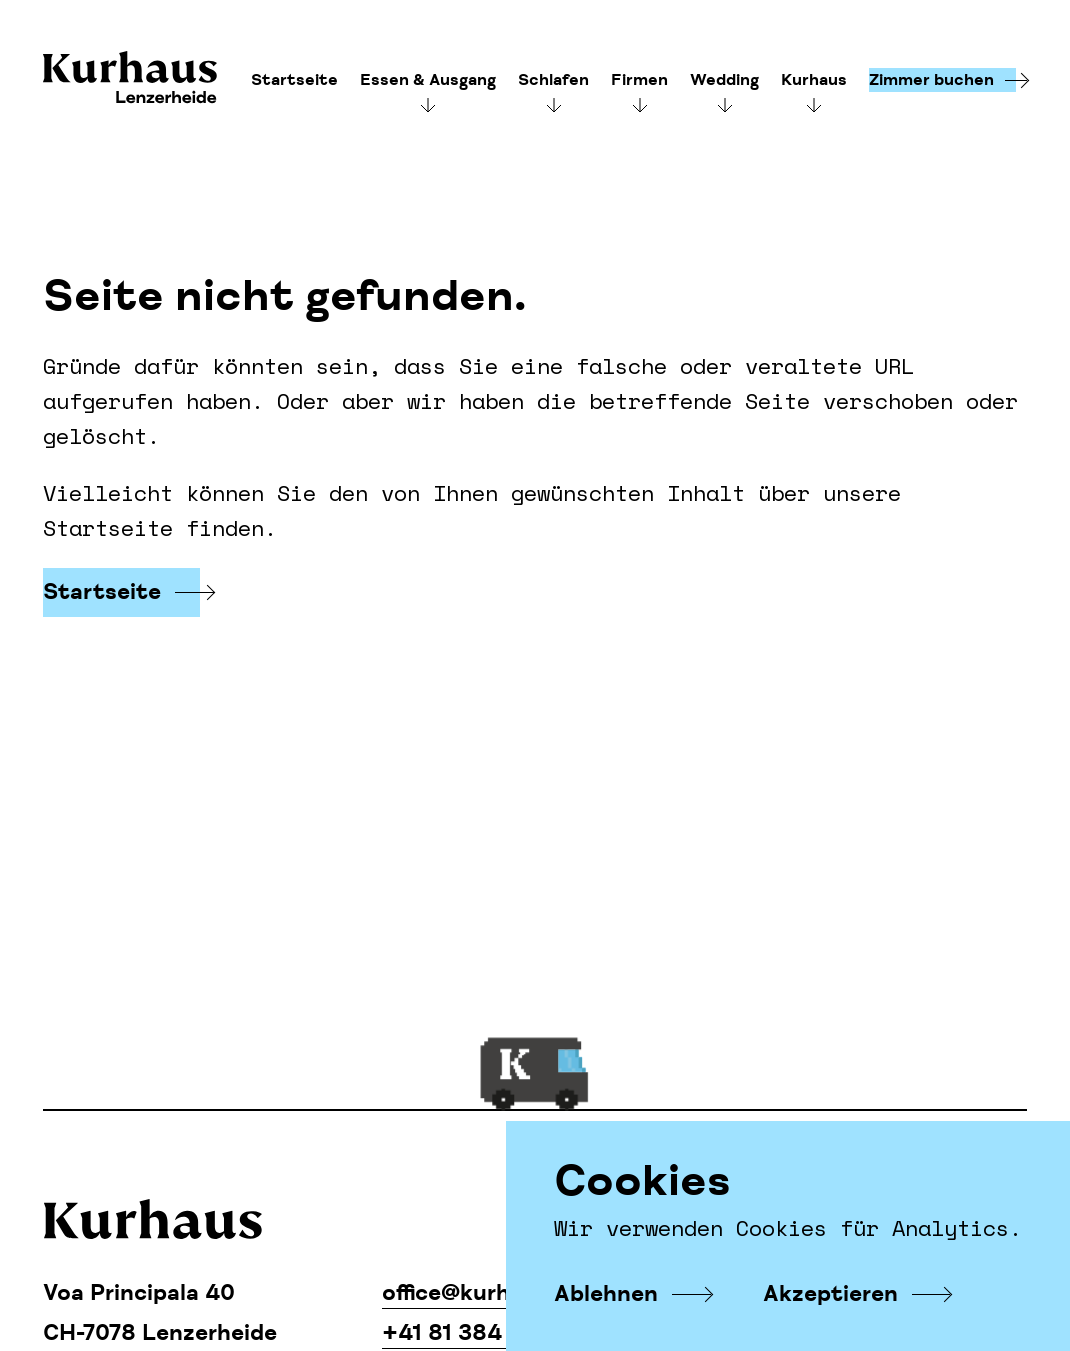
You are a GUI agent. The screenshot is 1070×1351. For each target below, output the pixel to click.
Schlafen (553, 80)
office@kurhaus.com (492, 1293)
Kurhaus (130, 79)
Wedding (724, 80)
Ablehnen (606, 1294)
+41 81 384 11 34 (472, 1333)
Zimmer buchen (931, 80)
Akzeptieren (830, 1294)
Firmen (639, 80)
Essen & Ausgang (428, 80)
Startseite (294, 80)
